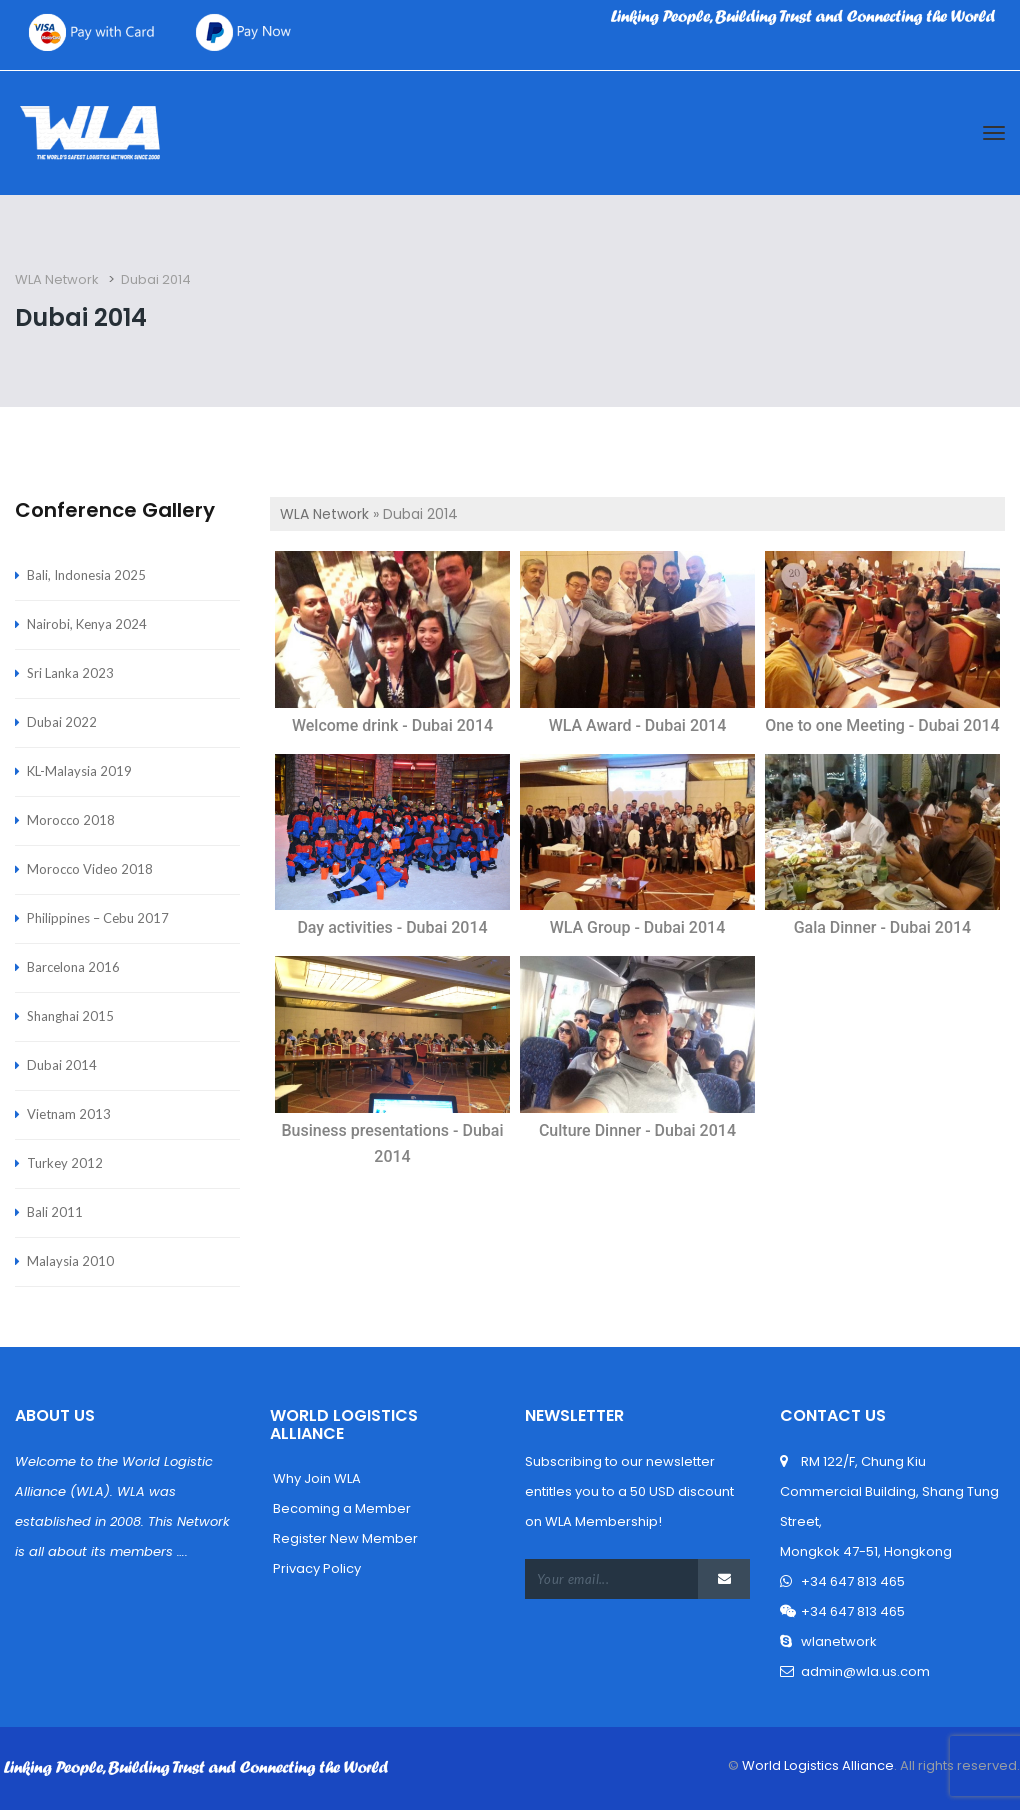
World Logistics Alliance (816, 1765)
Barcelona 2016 (73, 967)
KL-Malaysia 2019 (79, 771)
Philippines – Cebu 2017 (98, 918)
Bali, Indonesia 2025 (86, 575)
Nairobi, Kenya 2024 (87, 624)
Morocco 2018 (71, 820)
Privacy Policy (315, 1568)
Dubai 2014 (62, 1065)
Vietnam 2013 (69, 1114)
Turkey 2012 (65, 1163)
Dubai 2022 (62, 722)
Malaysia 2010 (70, 1261)
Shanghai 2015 (70, 1016)
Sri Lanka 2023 (70, 673)
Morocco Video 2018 (90, 869)
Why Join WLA (315, 1478)
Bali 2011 (55, 1212)
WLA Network (324, 514)
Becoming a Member (340, 1508)
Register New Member (344, 1538)
